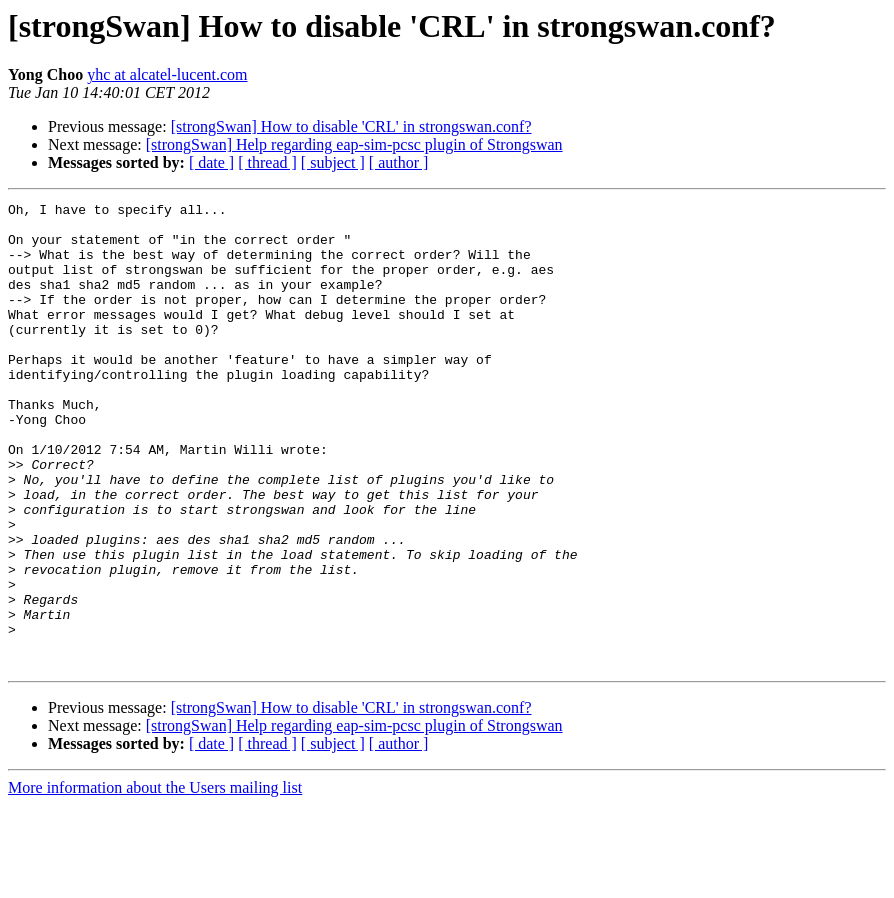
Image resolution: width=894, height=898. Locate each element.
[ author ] (399, 162)
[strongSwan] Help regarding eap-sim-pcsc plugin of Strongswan (354, 144)
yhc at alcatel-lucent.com (167, 74)
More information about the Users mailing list (155, 880)
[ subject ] (333, 162)
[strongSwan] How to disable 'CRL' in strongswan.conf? (351, 126)
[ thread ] (267, 162)
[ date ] (211, 162)
